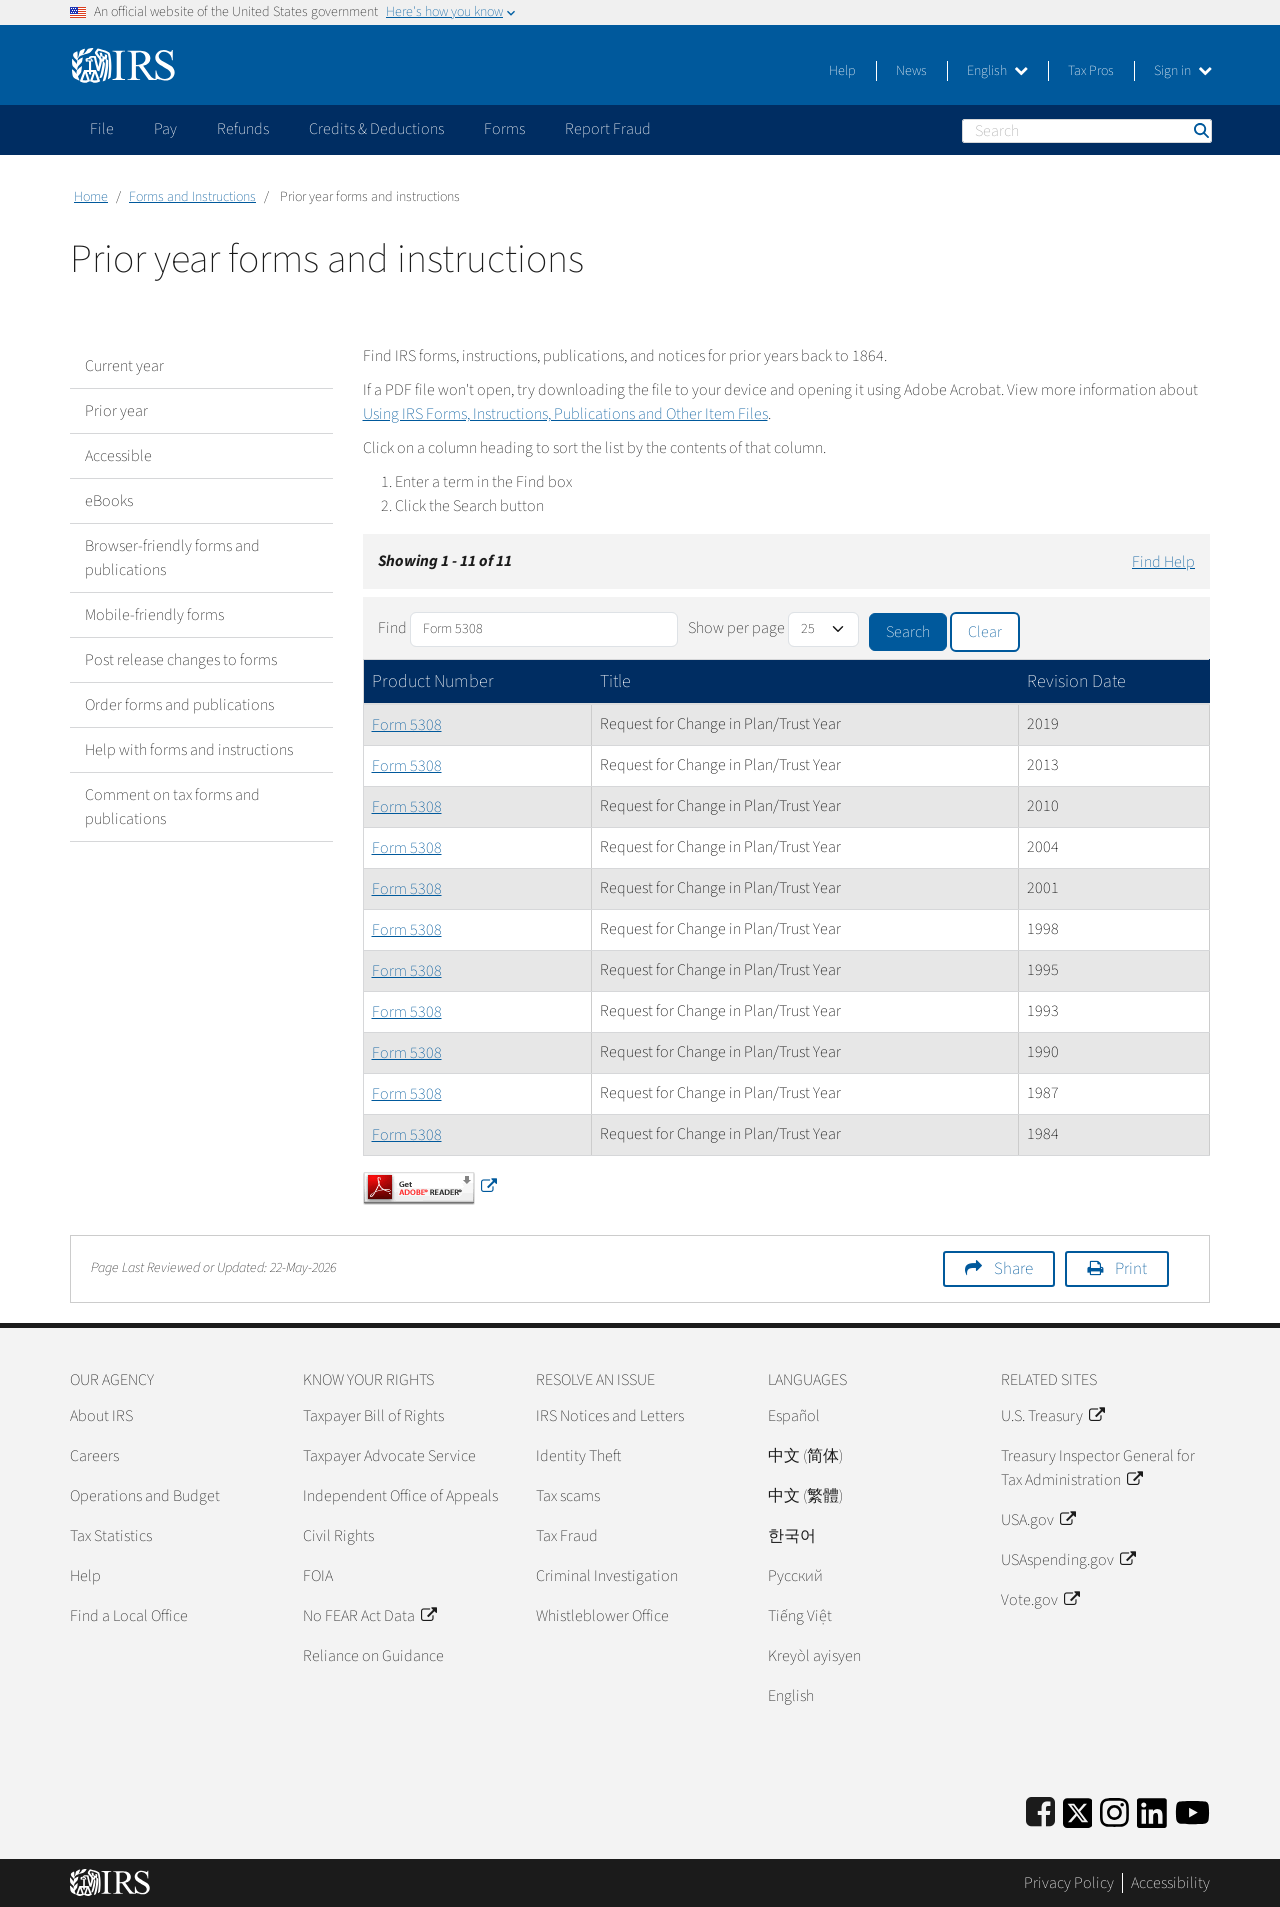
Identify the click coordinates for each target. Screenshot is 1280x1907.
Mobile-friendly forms (154, 615)
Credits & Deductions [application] (376, 129)
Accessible (118, 456)
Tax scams (568, 1496)
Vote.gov (1040, 1600)
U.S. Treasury (1052, 1416)
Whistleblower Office (602, 1616)
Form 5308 (407, 725)
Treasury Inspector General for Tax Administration (1098, 1468)
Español (794, 1416)
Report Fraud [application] (608, 129)
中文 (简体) (805, 1456)
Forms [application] (504, 129)
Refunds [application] (243, 129)
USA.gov (1038, 1520)
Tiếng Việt (800, 1616)
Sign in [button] (1183, 71)
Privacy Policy (1069, 1883)
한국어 (792, 1536)
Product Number (433, 681)
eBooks (109, 501)
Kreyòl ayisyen (814, 1656)
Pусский (795, 1576)
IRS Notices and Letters (610, 1416)
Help (842, 71)
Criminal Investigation (607, 1576)
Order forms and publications (179, 705)
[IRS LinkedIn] (1152, 1809)
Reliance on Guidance (373, 1656)
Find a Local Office (129, 1616)
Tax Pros (1091, 71)
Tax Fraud (567, 1536)
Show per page (736, 628)
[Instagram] (1114, 1809)
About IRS (101, 1416)
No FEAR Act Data (369, 1616)
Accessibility (1170, 1883)
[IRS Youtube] (1192, 1809)
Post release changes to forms (181, 660)
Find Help (1163, 562)
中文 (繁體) (805, 1496)
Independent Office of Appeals (400, 1496)
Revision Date (1076, 681)
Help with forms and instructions (189, 750)
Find (392, 628)
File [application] (102, 129)
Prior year (116, 411)
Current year (124, 366)
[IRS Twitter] (1078, 1809)
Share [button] (1013, 1269)
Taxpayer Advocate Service (389, 1456)
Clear (985, 632)
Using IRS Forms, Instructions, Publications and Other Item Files (565, 414)
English (997, 71)
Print (1131, 1269)
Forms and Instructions (192, 197)
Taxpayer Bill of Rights (373, 1416)
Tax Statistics (111, 1536)
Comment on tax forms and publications (172, 807)
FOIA (318, 1576)
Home (91, 197)
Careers (94, 1456)
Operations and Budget (145, 1496)
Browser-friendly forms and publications (172, 558)
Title (615, 681)
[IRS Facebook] (1040, 1809)
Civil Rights (338, 1536)
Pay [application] (165, 129)
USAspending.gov (1068, 1560)
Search (1200, 130)
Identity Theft (578, 1456)
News (911, 71)
